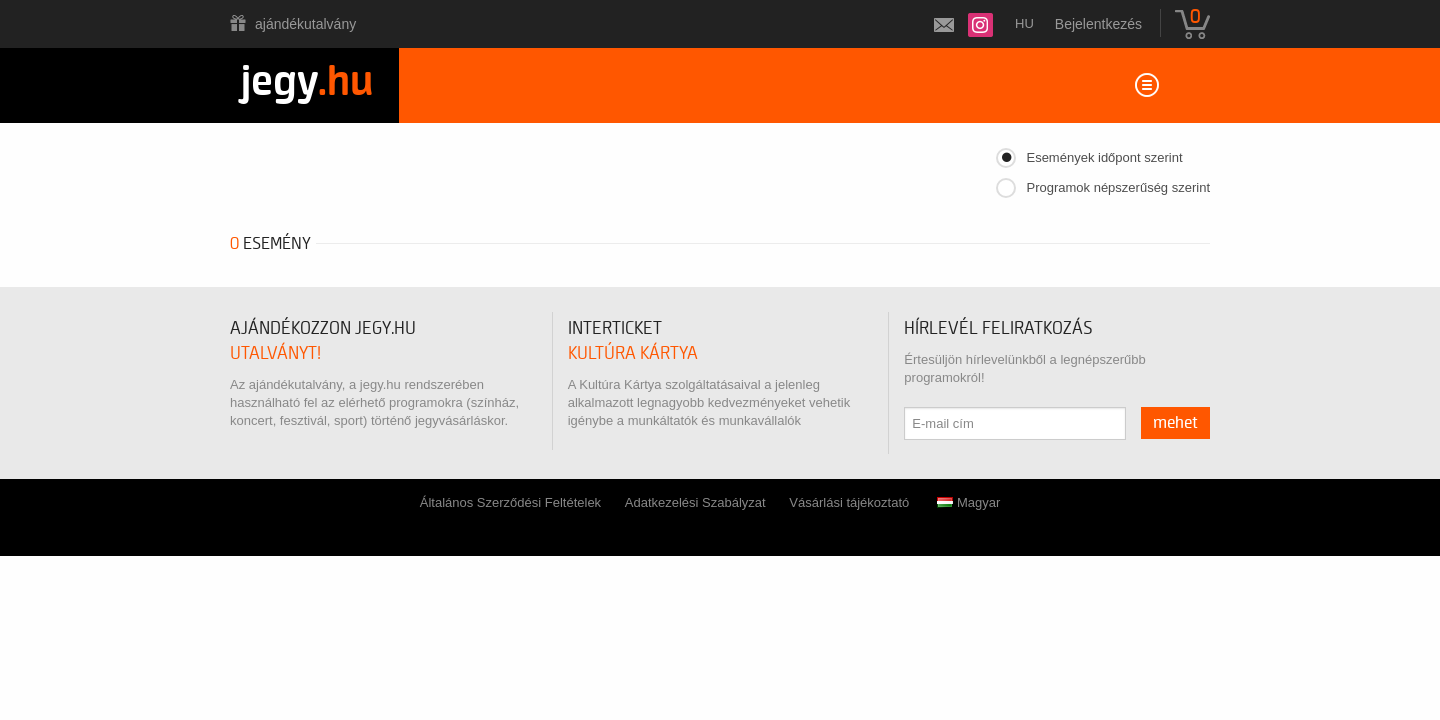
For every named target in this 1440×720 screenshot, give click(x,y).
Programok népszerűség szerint (1118, 187)
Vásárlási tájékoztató (849, 502)
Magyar (968, 502)
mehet (1175, 423)
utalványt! (275, 353)
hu (1024, 23)
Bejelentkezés (1098, 24)
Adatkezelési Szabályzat (695, 502)
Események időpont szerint (1104, 157)
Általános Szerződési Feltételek (510, 502)
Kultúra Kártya (633, 353)
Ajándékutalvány (305, 24)
